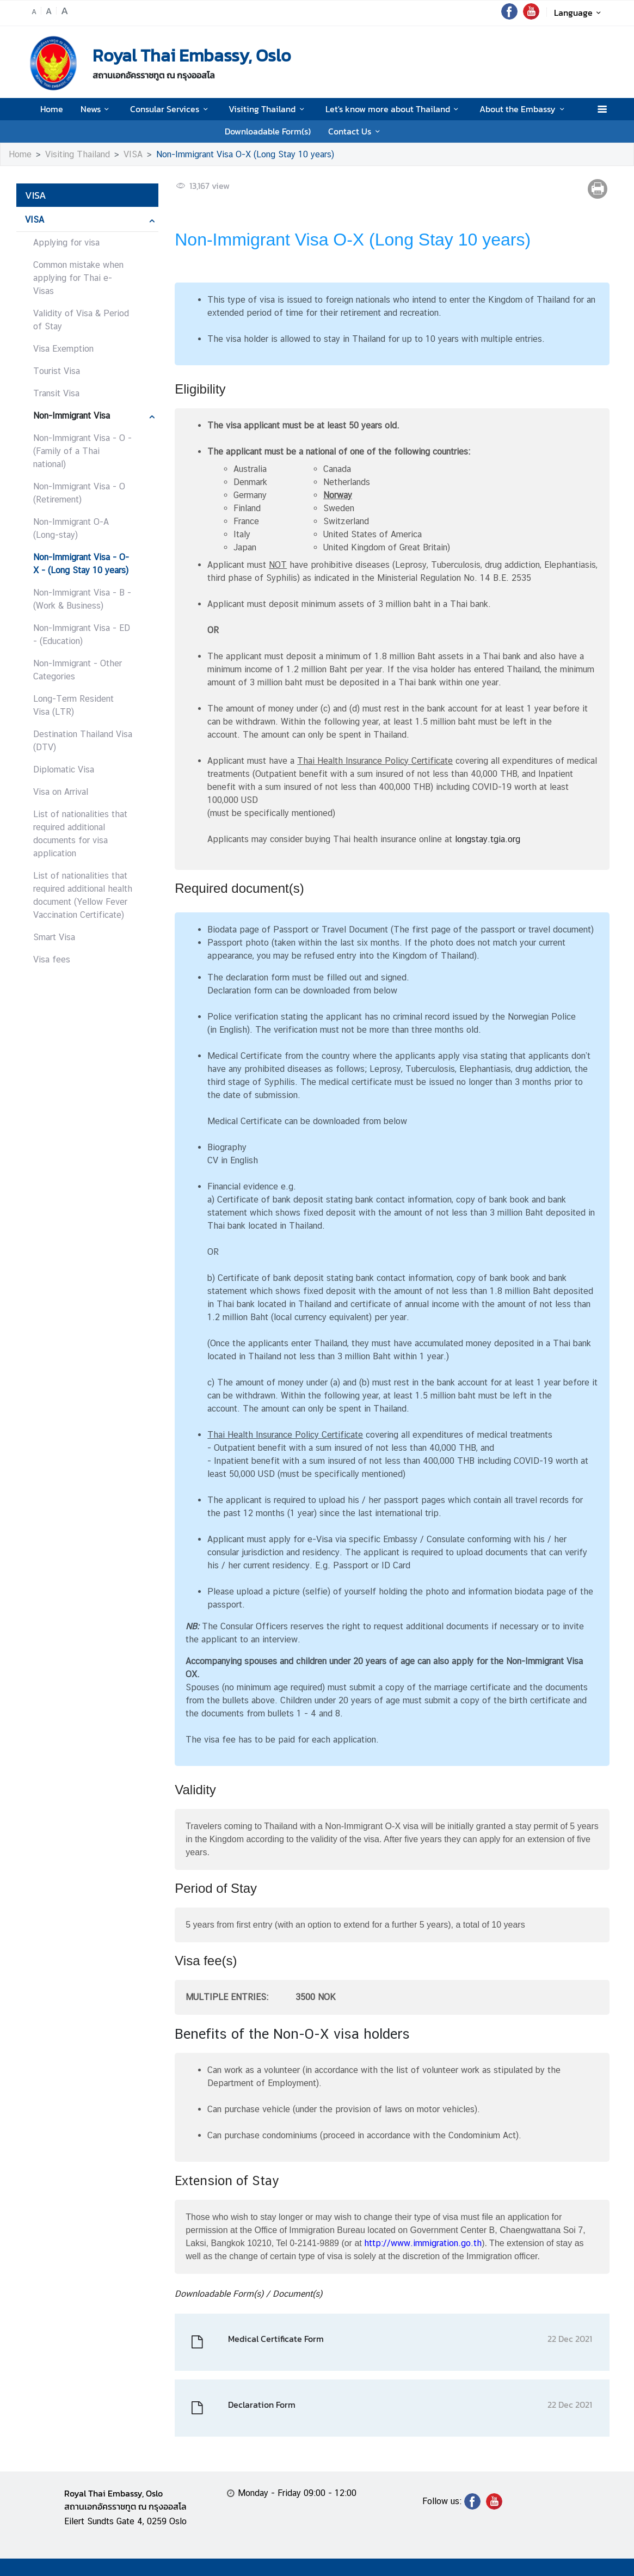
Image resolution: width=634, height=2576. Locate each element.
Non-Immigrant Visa (71, 415)
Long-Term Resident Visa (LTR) (73, 705)
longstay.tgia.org (487, 839)
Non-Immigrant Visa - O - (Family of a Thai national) (82, 451)
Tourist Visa (56, 371)
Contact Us (355, 131)
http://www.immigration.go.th (423, 2243)
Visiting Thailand (268, 108)
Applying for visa (66, 242)
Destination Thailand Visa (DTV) (82, 740)
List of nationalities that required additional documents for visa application (80, 833)
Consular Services (170, 108)
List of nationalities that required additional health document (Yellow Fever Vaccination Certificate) (82, 895)
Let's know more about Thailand (393, 108)
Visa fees (51, 959)
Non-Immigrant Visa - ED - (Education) (81, 634)
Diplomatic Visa (63, 769)
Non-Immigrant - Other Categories (77, 670)
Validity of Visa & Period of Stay (81, 320)
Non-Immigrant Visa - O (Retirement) (79, 493)
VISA (133, 154)
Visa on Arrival (60, 792)
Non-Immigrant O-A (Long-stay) (71, 528)
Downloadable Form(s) (268, 131)
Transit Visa (56, 393)
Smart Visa (54, 937)
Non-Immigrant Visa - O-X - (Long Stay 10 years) (81, 563)
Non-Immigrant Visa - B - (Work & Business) (82, 599)
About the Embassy (523, 108)
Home (51, 108)
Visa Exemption (63, 349)
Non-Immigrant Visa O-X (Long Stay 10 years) (245, 154)
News (97, 108)
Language (579, 12)
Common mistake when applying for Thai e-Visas (78, 278)
